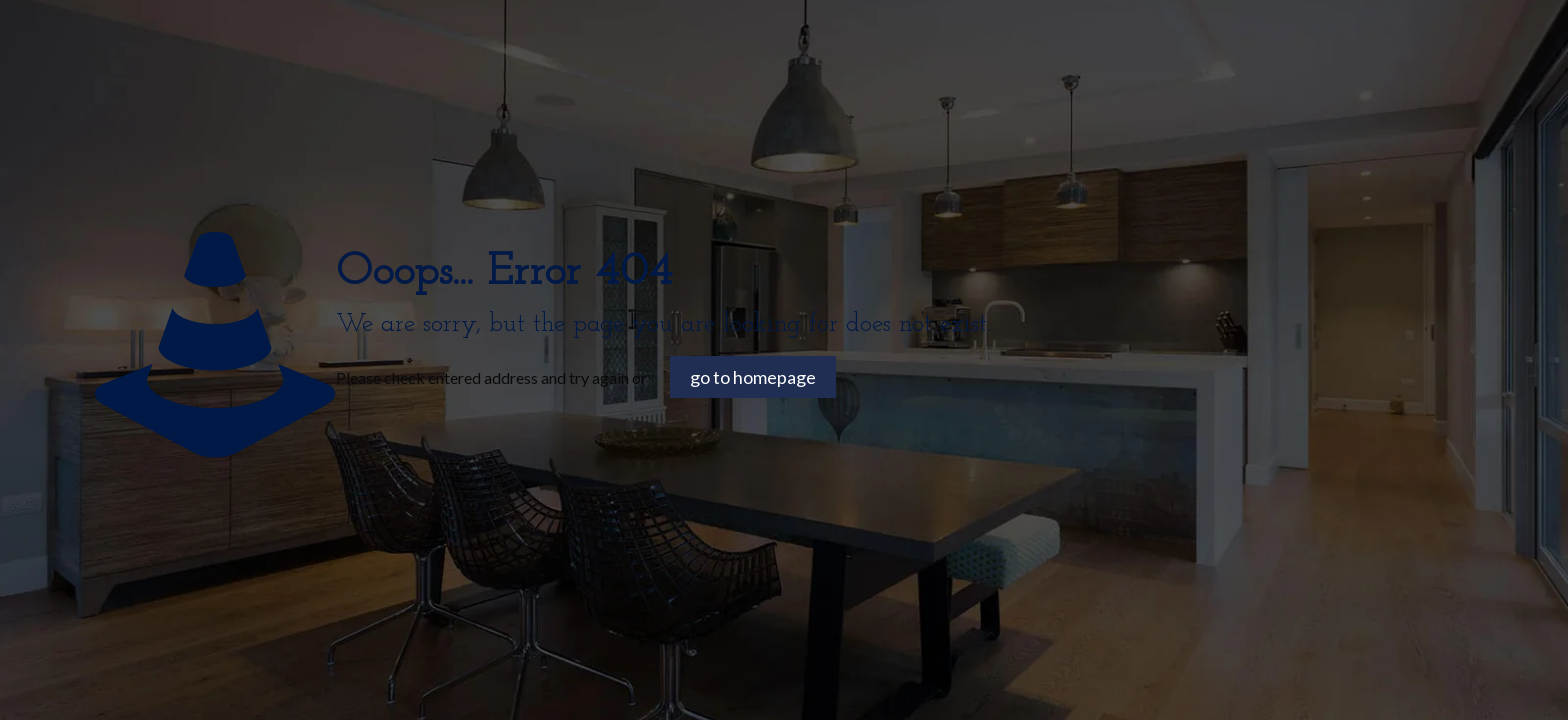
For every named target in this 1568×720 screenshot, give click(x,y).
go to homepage (753, 377)
